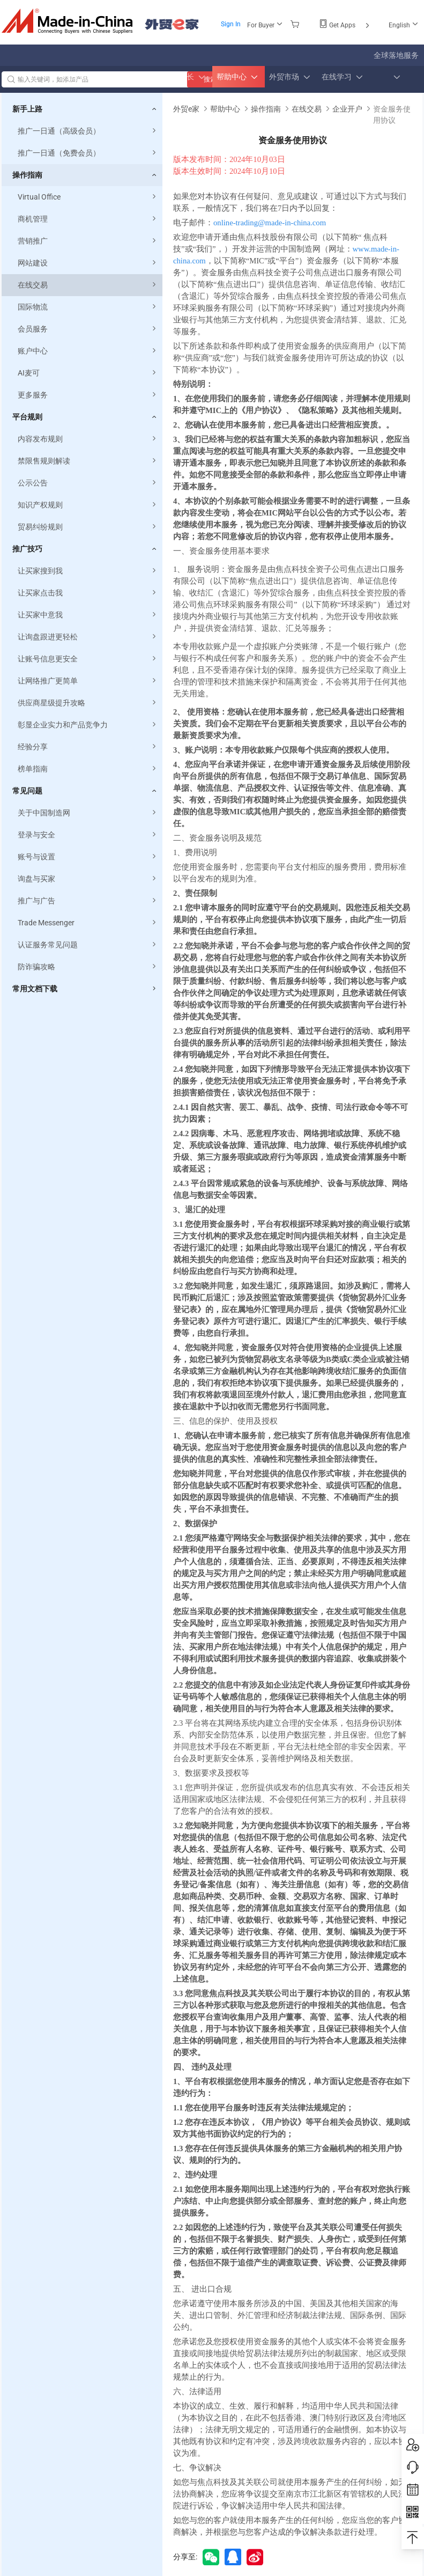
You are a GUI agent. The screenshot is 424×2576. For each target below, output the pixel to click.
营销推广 (88, 241)
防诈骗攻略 (88, 967)
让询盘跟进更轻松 (88, 637)
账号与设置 (88, 857)
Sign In (231, 24)
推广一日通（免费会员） (88, 153)
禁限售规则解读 (88, 461)
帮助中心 (225, 109)
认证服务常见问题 (88, 945)
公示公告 (88, 483)
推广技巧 (27, 548)
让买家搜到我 (88, 571)
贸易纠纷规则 (88, 527)
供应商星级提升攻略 (88, 703)
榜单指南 (88, 769)
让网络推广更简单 (88, 681)
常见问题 (27, 790)
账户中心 (88, 351)
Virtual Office (88, 197)
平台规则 (27, 417)
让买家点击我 (88, 593)
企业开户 (347, 109)
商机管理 (88, 219)
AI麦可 (88, 373)
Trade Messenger (88, 923)
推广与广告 (88, 901)
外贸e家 (172, 24)
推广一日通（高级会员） (88, 131)
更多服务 (88, 395)
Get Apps (345, 25)
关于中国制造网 (88, 813)
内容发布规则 (88, 439)
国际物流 (88, 307)
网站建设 (88, 263)
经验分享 (88, 747)
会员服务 (88, 329)
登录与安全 (88, 835)
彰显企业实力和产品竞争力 (88, 725)
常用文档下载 (34, 988)
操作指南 (27, 175)
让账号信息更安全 (88, 659)
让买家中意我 (88, 615)
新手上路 (27, 109)
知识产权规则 (88, 505)
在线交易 (88, 285)
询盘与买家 (88, 879)
